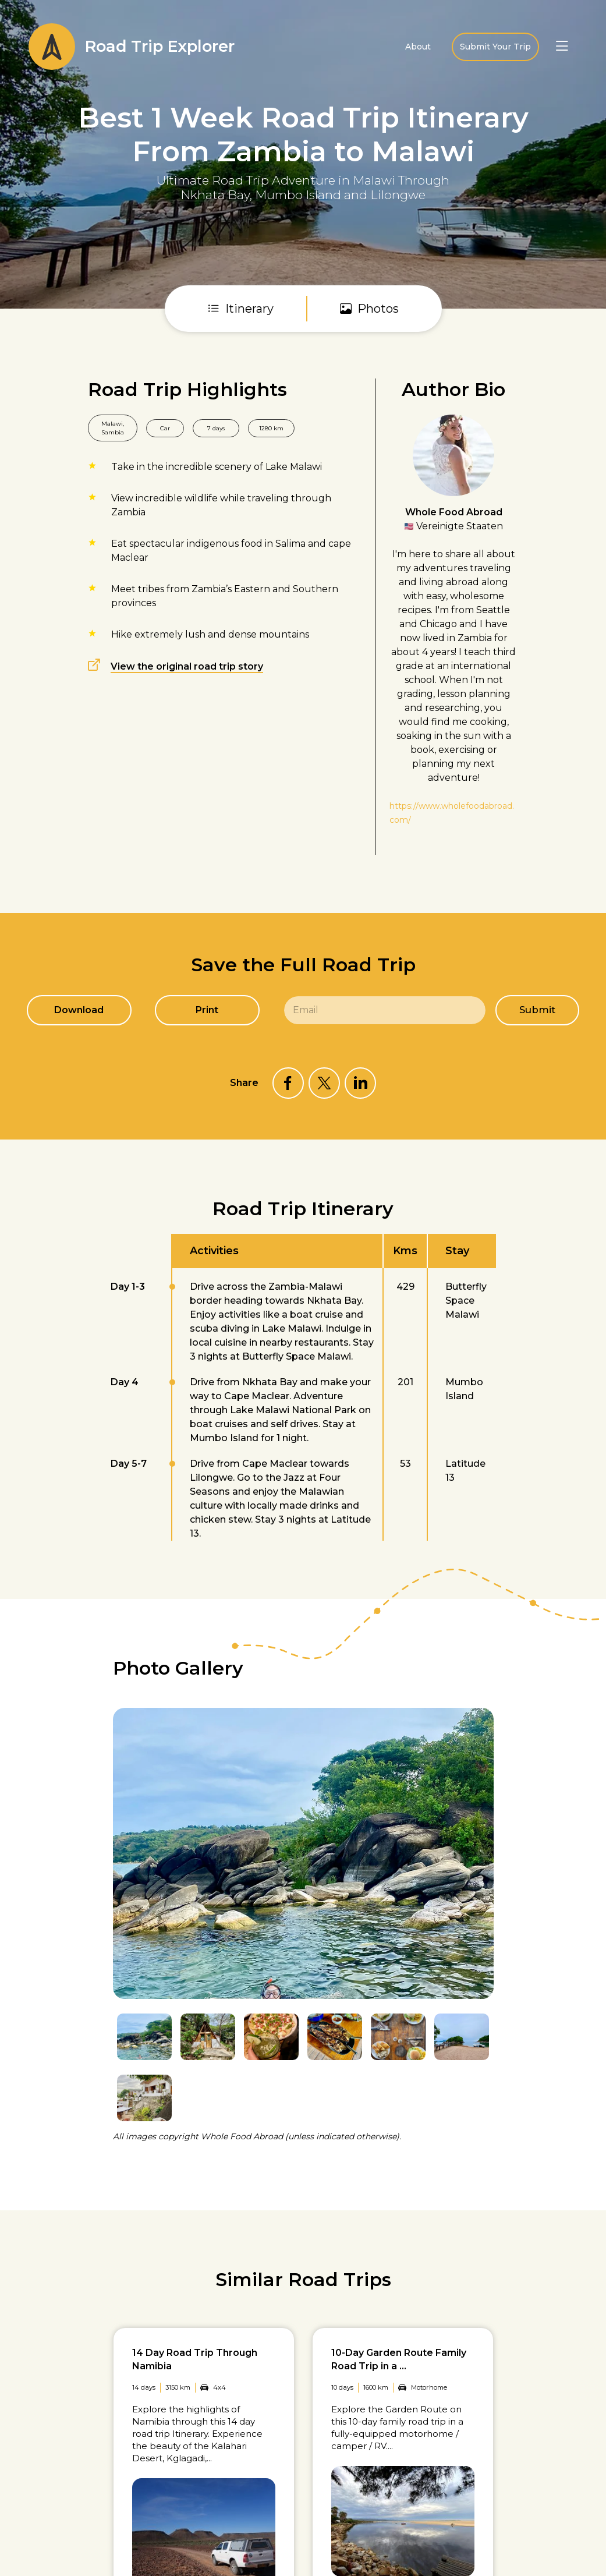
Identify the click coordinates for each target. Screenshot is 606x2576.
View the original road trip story (187, 666)
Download (78, 1009)
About (418, 46)
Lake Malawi (293, 466)
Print (206, 1009)
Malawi (112, 423)
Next (486, 1678)
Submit (537, 1009)
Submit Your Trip (495, 46)
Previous (457, 1678)
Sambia (112, 432)
